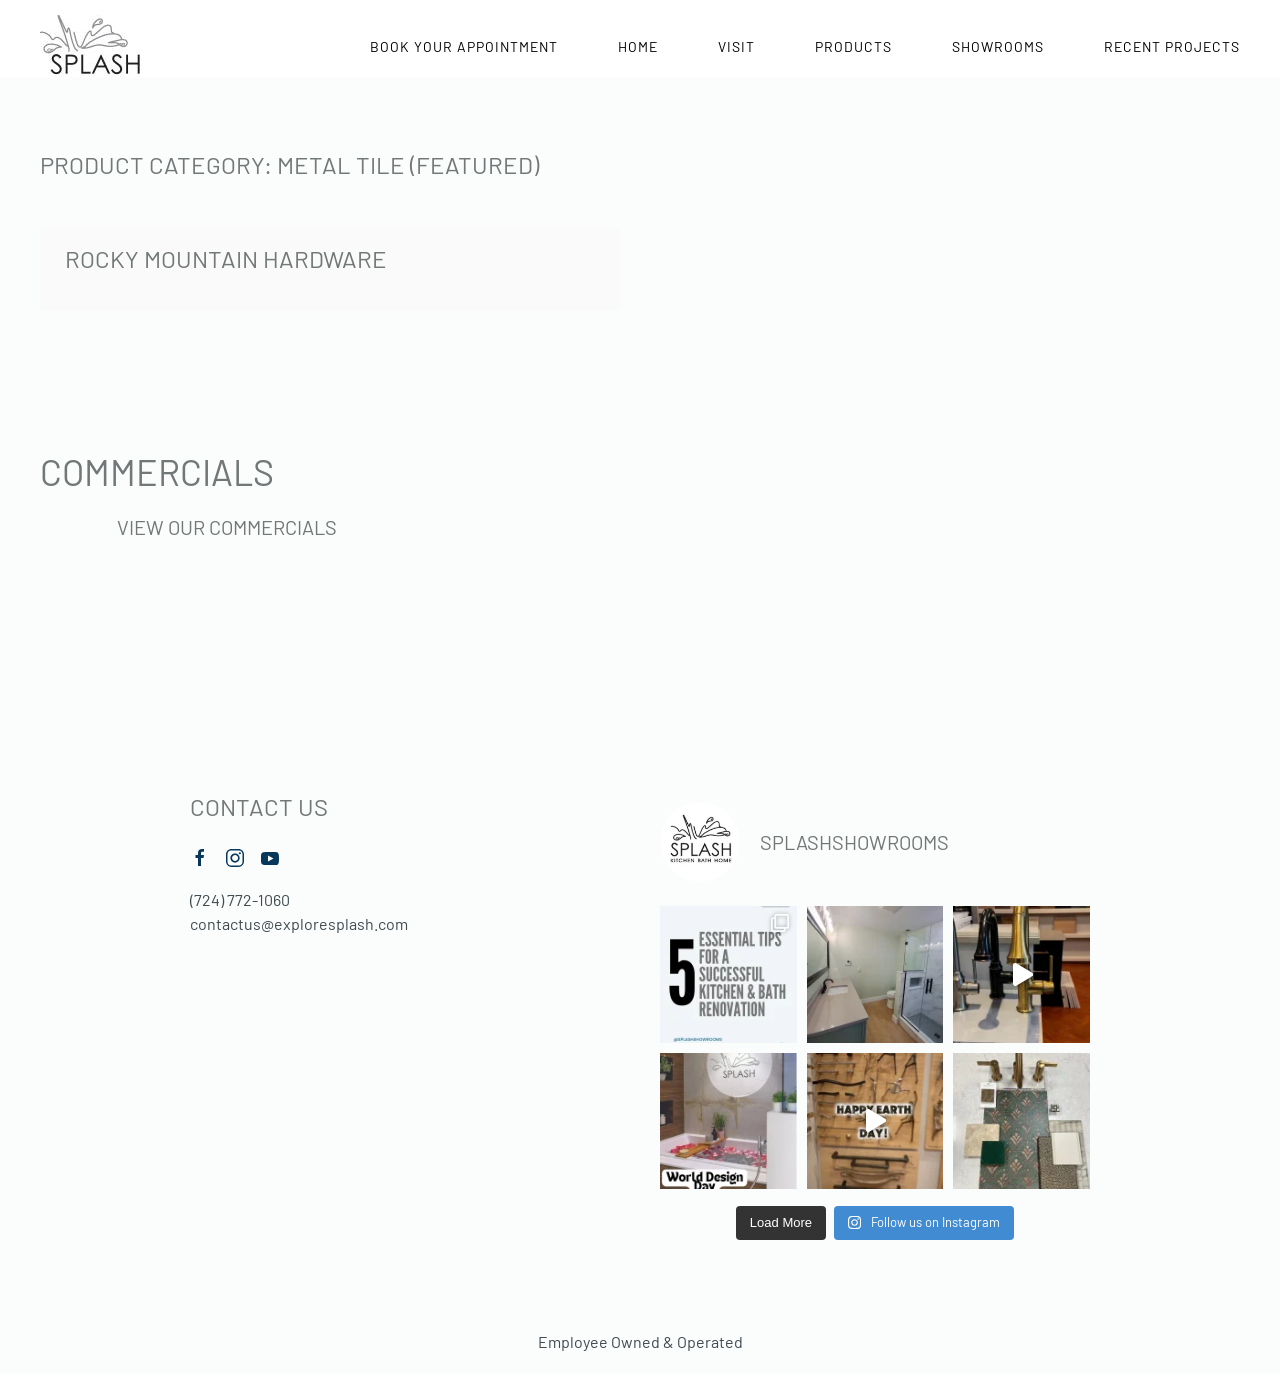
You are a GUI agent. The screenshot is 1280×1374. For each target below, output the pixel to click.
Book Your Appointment (464, 46)
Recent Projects (1172, 46)
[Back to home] (90, 46)
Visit (736, 46)
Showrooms (998, 46)
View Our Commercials (227, 527)
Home (638, 46)
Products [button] (853, 46)
